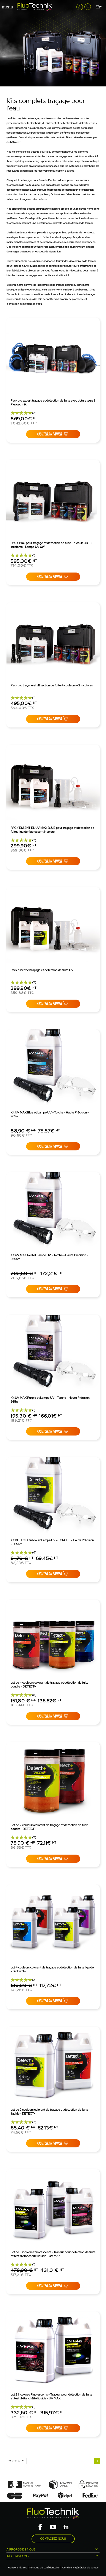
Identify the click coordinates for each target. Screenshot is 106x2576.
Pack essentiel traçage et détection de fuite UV (42, 970)
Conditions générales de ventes (80, 2567)
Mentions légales (17, 2567)
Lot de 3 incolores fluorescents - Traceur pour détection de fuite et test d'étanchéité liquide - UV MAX (53, 2254)
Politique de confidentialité (44, 2567)
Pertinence (17, 2461)
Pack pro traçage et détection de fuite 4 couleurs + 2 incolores (52, 685)
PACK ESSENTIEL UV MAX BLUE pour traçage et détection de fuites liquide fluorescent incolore (52, 830)
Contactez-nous (53, 2539)
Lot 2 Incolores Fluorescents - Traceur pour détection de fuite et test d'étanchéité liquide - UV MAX (51, 2396)
